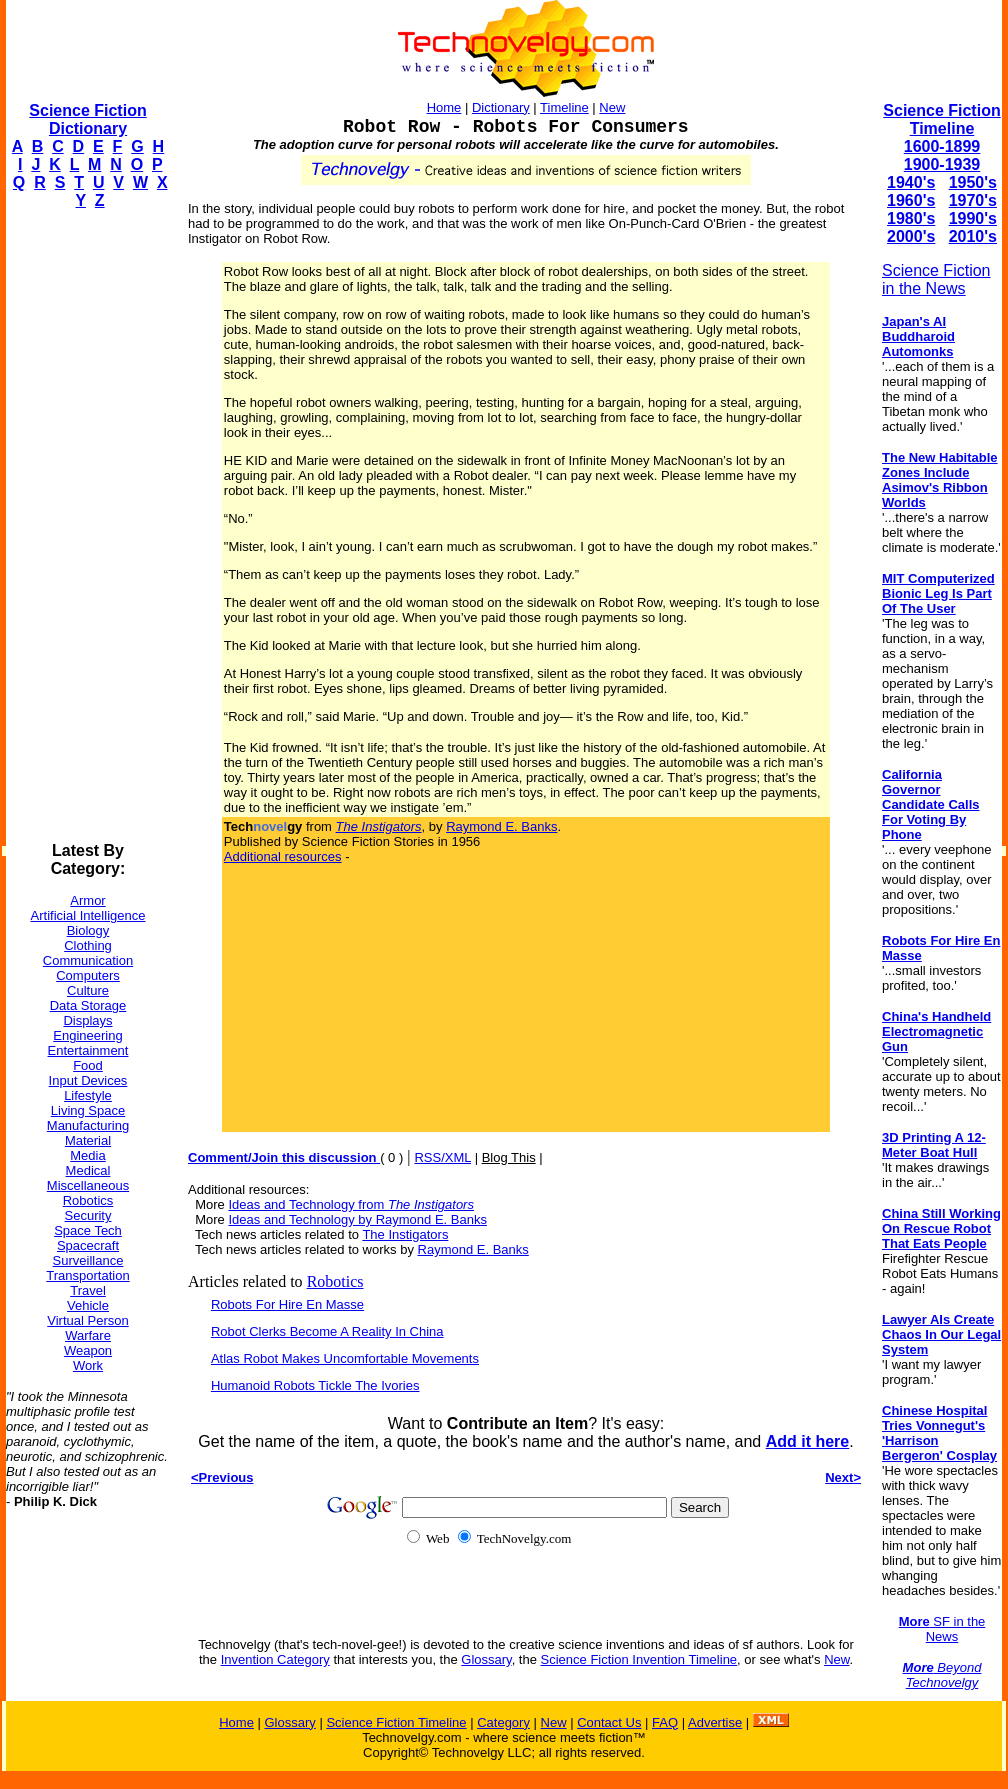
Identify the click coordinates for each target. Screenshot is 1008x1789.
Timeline (564, 107)
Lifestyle (88, 1095)
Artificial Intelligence (88, 915)
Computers (88, 975)
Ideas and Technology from (350, 1204)
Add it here (808, 1441)
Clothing (88, 945)
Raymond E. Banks (501, 826)
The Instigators (405, 1234)
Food (88, 1065)
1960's (911, 200)
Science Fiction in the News (936, 279)
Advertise (715, 1722)
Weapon (88, 1350)
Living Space (88, 1110)
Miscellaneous (88, 1185)
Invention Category (275, 1659)
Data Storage (88, 1005)
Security (88, 1215)
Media (87, 1155)
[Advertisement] (86, 526)
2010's (973, 236)
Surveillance (88, 1260)
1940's (911, 182)
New (612, 107)
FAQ (665, 1722)
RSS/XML (442, 1157)
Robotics (88, 1200)
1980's (911, 218)
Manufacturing (88, 1125)
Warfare (88, 1335)
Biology (88, 930)
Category (503, 1722)
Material (88, 1140)
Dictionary (501, 107)
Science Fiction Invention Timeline (639, 1659)
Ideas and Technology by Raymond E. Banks (357, 1219)
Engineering (87, 1035)
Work (88, 1365)
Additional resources (283, 856)
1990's (973, 218)
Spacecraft (88, 1245)
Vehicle (88, 1305)
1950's (973, 182)
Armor (87, 900)
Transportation (87, 1275)
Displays (87, 1020)
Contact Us (609, 1722)
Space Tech (88, 1230)
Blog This (509, 1157)
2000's (911, 236)
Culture (88, 990)
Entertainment (88, 1050)
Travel (88, 1290)
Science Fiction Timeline (941, 119)
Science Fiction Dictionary (87, 119)
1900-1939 (942, 164)
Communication (88, 960)
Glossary (486, 1659)
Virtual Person (87, 1320)
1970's (973, 200)
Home (444, 107)
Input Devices (88, 1080)
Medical (88, 1170)
